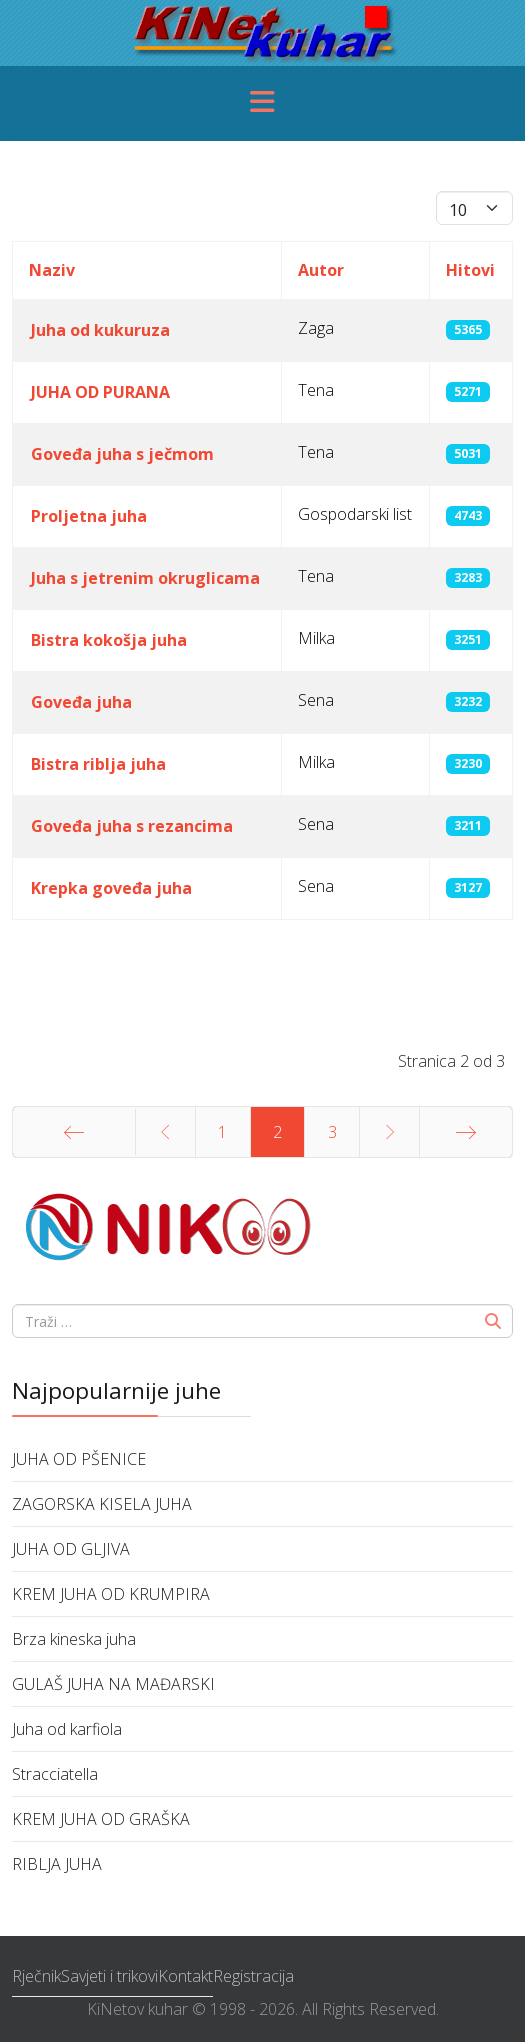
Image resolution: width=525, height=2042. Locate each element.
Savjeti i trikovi (109, 1976)
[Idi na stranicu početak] (74, 1132)
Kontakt (185, 1976)
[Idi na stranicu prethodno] (165, 1132)
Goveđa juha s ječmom (122, 454)
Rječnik (36, 1976)
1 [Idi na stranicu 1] (222, 1132)
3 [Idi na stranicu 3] (332, 1132)
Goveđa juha (81, 702)
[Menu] (263, 103)
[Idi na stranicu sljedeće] (389, 1132)
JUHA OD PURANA (100, 392)
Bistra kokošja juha (109, 640)
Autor (321, 270)
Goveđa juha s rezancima (132, 826)
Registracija (253, 1976)
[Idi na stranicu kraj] (466, 1132)
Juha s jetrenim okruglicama (145, 578)
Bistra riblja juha (98, 764)
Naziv (52, 270)
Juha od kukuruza (100, 330)
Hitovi (470, 270)
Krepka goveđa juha (111, 888)
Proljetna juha (89, 516)
